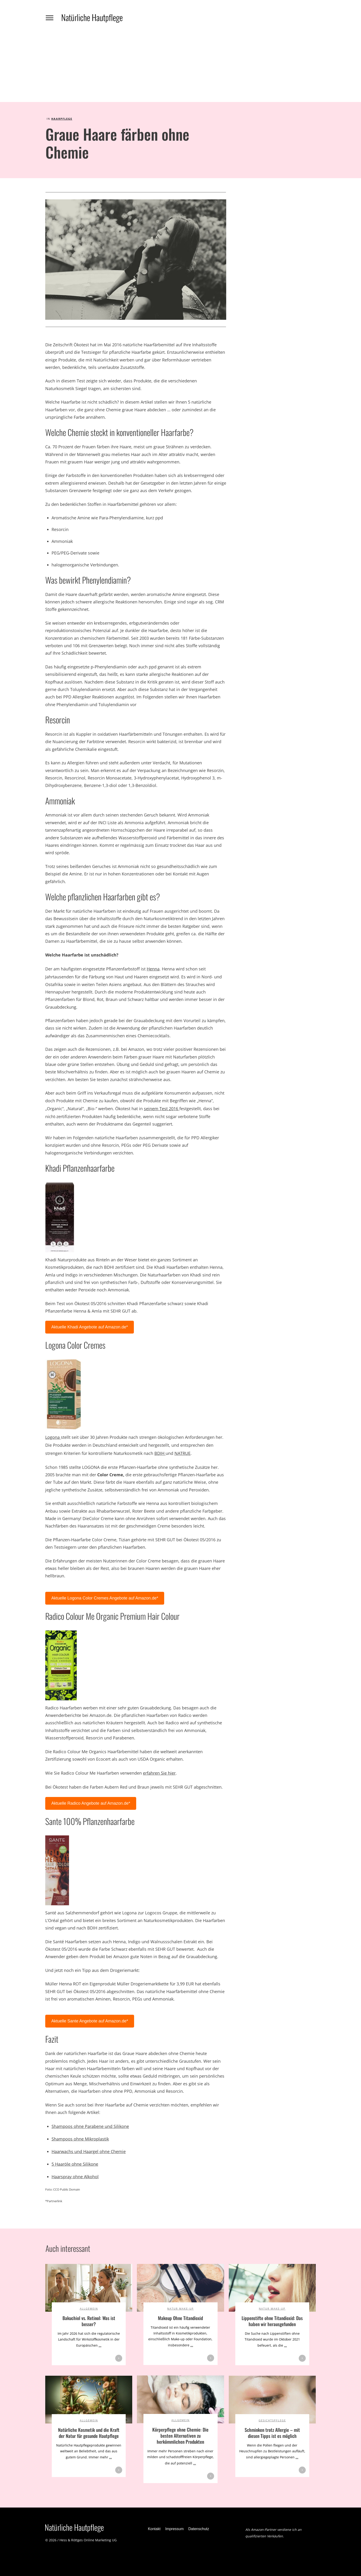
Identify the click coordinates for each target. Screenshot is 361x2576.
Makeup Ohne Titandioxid (180, 2317)
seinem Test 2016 (161, 1108)
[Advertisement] (180, 67)
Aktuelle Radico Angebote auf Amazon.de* (90, 1803)
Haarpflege (61, 118)
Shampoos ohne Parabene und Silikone (90, 2126)
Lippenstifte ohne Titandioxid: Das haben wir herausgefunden (272, 2321)
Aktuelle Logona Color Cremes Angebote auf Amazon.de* (104, 1598)
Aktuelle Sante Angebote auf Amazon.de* (89, 2021)
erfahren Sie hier (159, 1773)
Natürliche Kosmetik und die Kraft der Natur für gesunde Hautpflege (88, 2432)
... (100, 2345)
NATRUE (182, 1453)
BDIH (160, 1453)
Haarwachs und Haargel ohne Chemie (89, 2151)
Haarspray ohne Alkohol (75, 2176)
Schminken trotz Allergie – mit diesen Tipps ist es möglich (272, 2432)
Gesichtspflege (272, 2420)
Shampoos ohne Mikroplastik (80, 2139)
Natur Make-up (180, 2308)
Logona (53, 1437)
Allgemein (89, 2308)
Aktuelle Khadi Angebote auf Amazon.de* (89, 1327)
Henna (153, 969)
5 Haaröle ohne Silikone (75, 2164)
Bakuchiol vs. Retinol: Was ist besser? (88, 2321)
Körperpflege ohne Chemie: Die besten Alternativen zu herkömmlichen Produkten (180, 2435)
